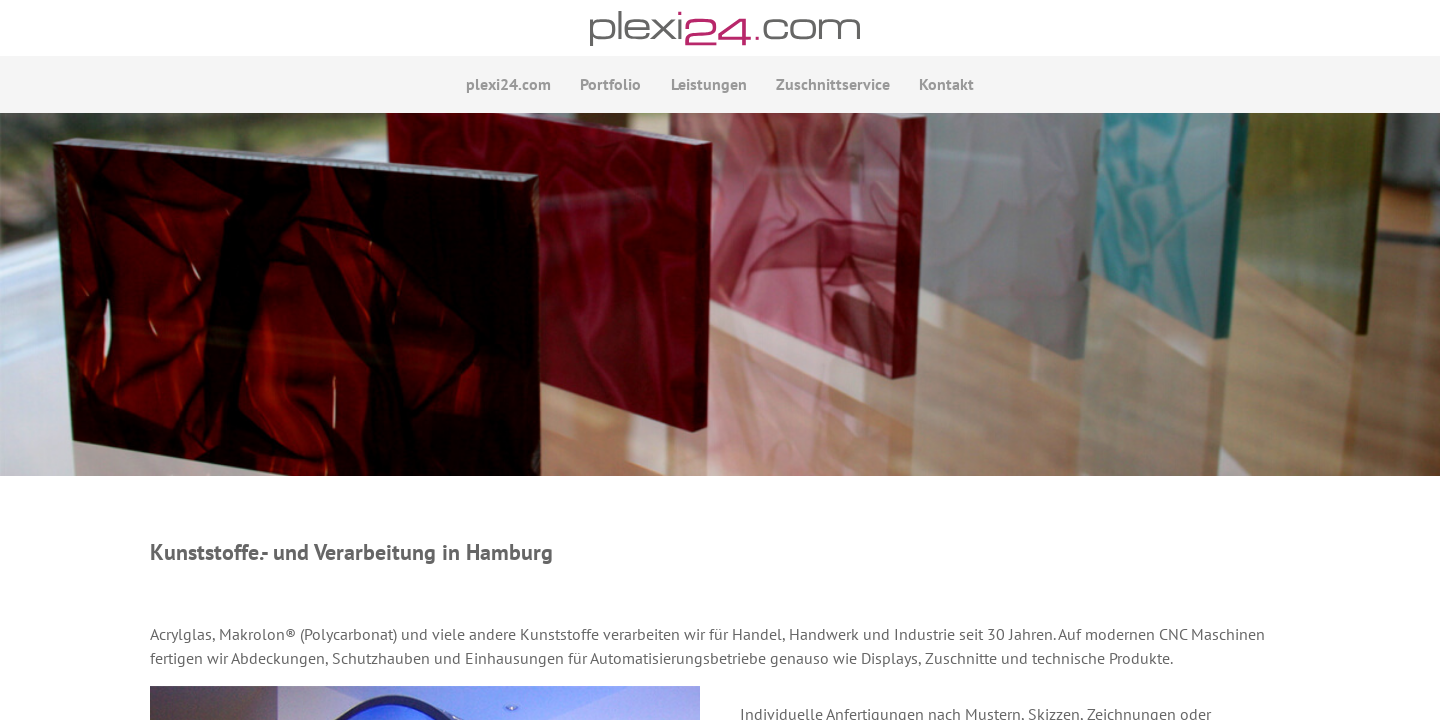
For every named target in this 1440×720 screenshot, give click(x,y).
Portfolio (616, 87)
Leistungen (709, 87)
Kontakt (936, 87)
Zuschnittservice (828, 87)
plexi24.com (519, 87)
